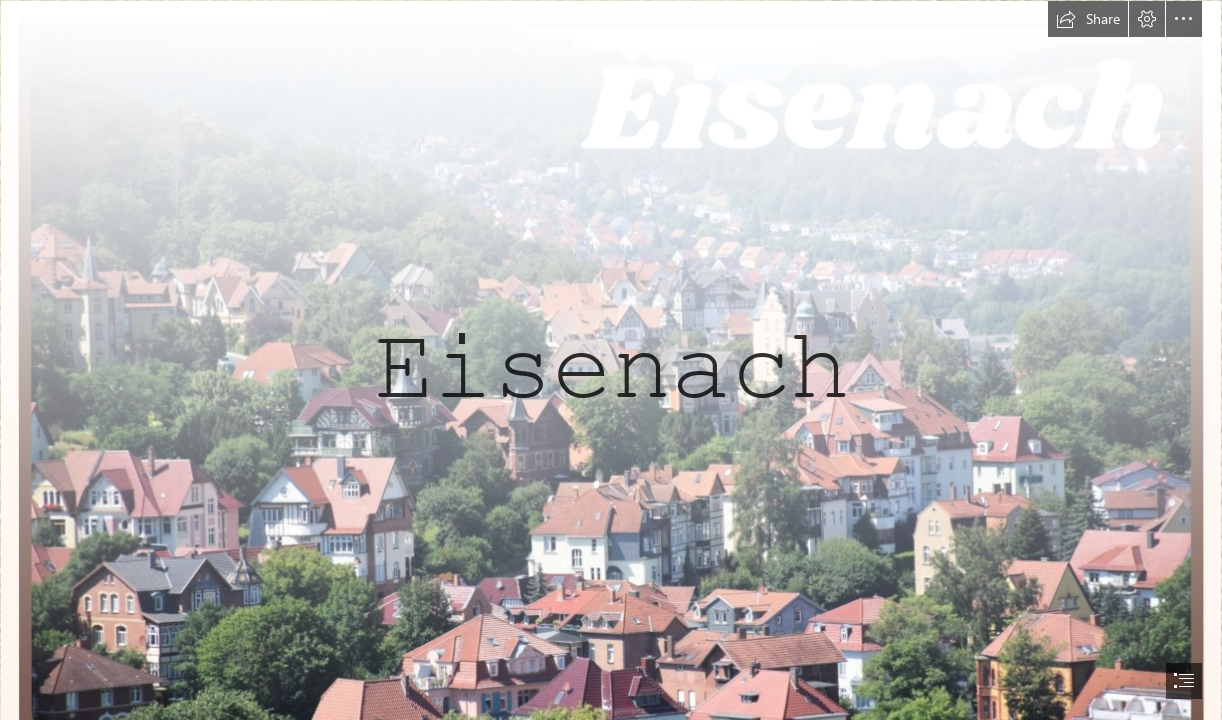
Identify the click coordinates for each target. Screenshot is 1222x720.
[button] (1088, 19)
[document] (611, 360)
